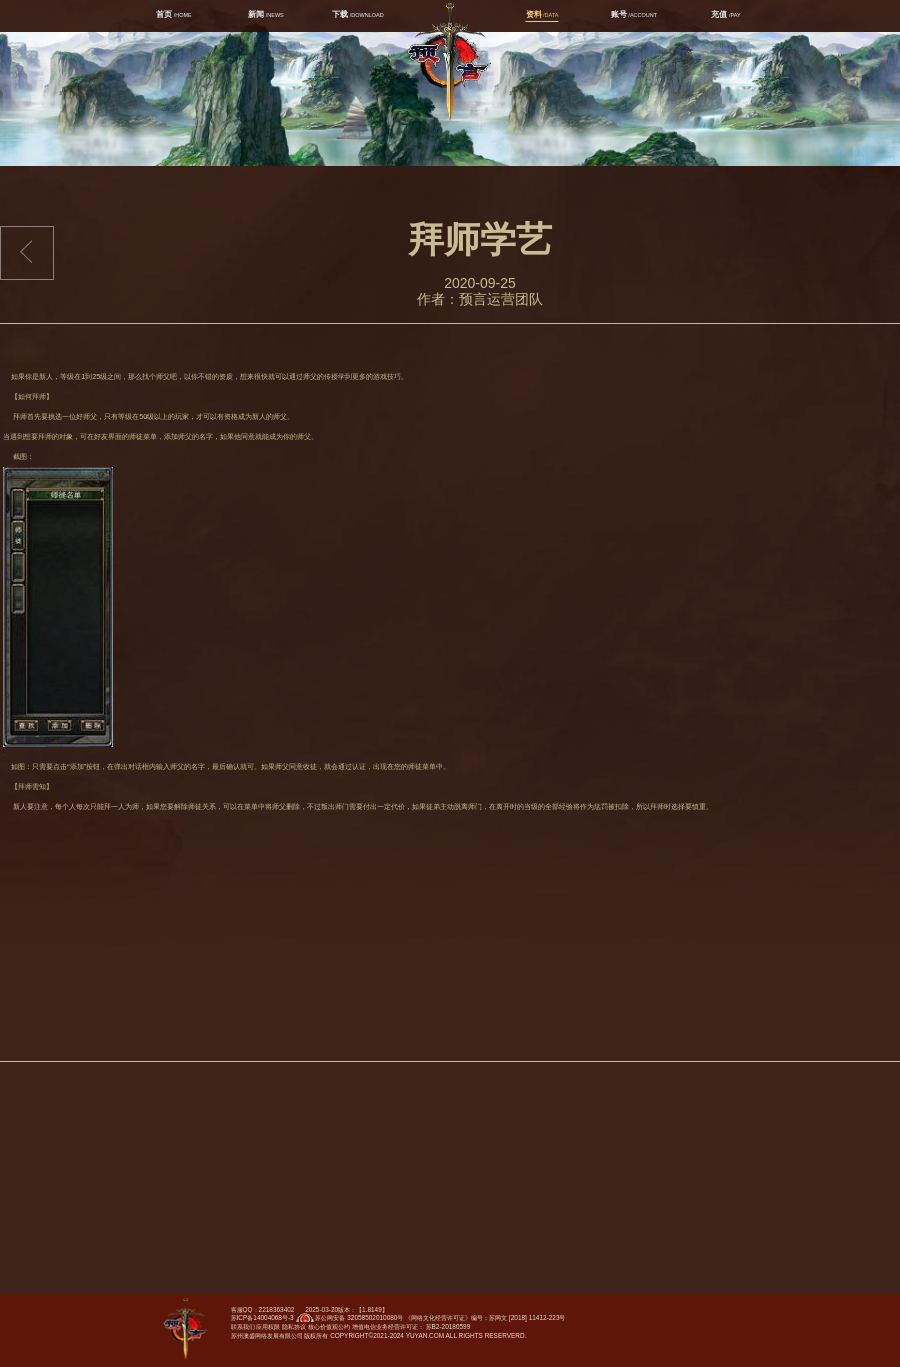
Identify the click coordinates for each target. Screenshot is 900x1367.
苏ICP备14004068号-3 (262, 1317)
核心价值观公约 (329, 1326)
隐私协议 (294, 1326)
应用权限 (268, 1326)
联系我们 (243, 1326)
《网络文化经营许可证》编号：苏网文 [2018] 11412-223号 (485, 1317)
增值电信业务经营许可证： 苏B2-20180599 (411, 1326)
